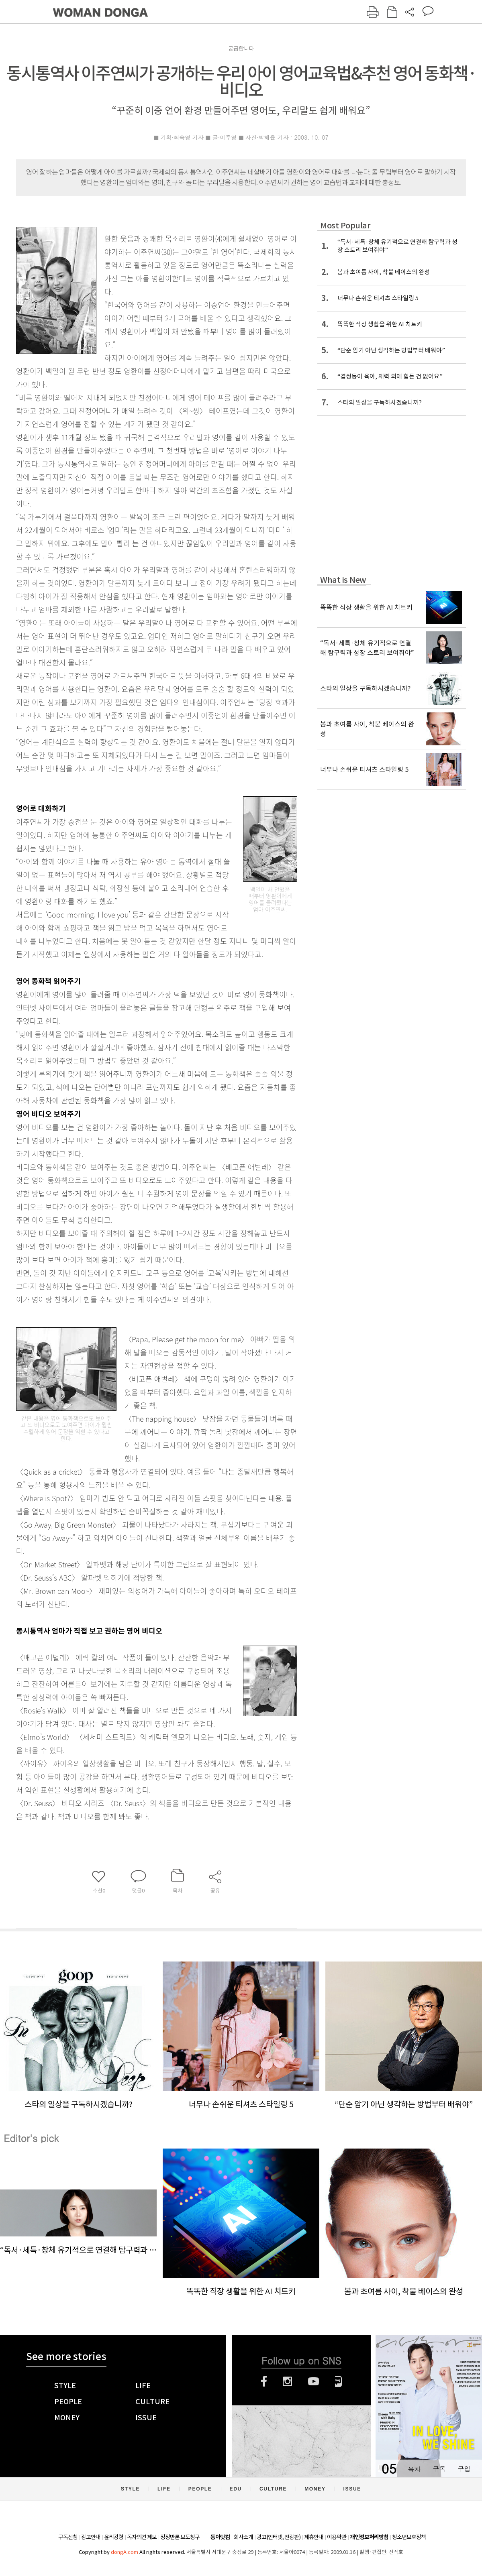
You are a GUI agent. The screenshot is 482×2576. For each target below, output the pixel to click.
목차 (414, 2468)
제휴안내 (313, 2537)
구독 (439, 2468)
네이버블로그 (338, 2381)
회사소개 (243, 2537)
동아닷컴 (220, 2537)
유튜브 (313, 2381)
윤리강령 (113, 2537)
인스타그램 (287, 2381)
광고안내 (90, 2537)
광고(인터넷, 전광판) (278, 2537)
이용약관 (336, 2537)
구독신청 (68, 2537)
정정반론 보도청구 (180, 2537)
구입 (463, 2468)
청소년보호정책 (409, 2537)
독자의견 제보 (142, 2537)
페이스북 (264, 2381)
